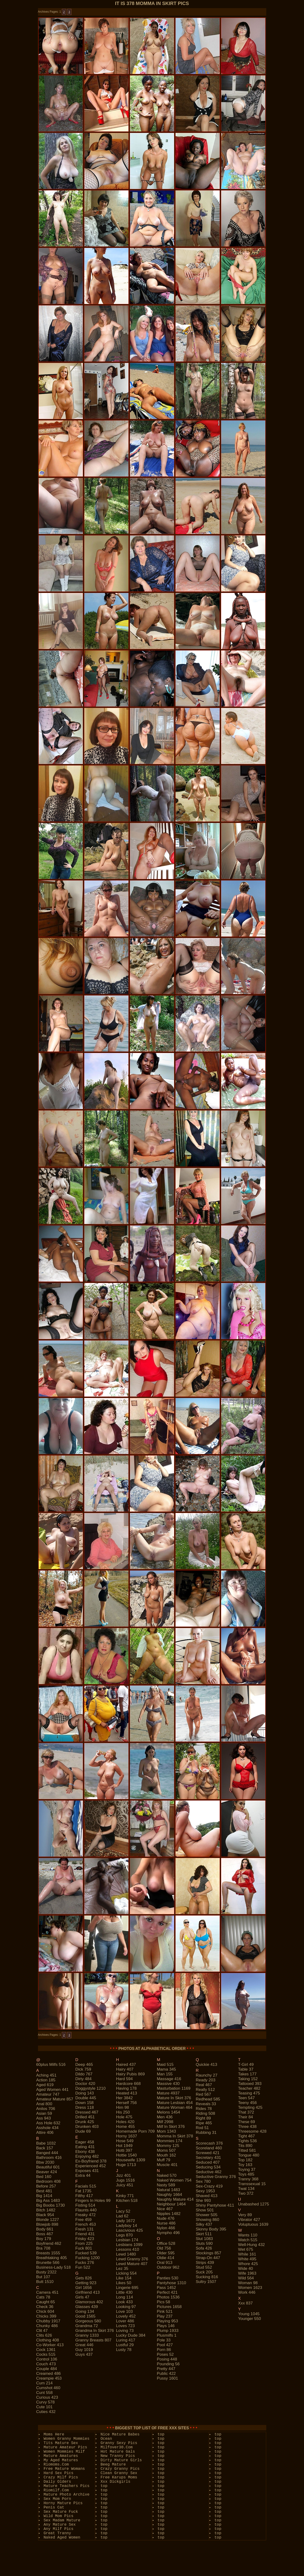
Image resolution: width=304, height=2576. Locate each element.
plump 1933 (168, 2330)
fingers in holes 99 (93, 2200)
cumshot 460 (48, 2388)
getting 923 (85, 2283)
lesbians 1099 (129, 2244)
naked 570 (166, 2175)
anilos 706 (45, 2108)
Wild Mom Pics (59, 2516)
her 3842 (124, 2098)
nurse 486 (166, 2223)
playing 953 (167, 2321)
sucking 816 (207, 2277)
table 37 (245, 2069)
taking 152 (248, 2079)
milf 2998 (165, 2122)
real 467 (204, 2085)
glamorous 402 (89, 2302)
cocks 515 (45, 2354)
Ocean (106, 2439)
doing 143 (84, 2093)
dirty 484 (83, 2079)
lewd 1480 (126, 2254)
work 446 (246, 2292)
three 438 (247, 2126)
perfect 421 (167, 2292)
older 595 (166, 2253)
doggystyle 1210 (90, 2088)
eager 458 (84, 2142)
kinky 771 (125, 2196)
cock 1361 (46, 2349)
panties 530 (167, 2278)
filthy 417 (84, 2196)
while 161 (247, 2254)
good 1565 (85, 2316)
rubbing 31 (206, 2132)
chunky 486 (47, 2326)
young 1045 (249, 2314)
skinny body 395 (211, 2229)
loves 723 (125, 2326)
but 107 (43, 2277)
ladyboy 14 (126, 2225)
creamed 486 (48, 2373)
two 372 (245, 2193)
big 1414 (44, 2196)
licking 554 (126, 2273)
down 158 (84, 2102)
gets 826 (83, 2278)
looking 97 (126, 2306)
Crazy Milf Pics (61, 2477)
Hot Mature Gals (118, 2452)
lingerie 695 (127, 2287)
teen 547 (246, 2098)
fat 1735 (83, 2191)
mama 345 (166, 2069)
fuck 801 (83, 2248)
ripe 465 (204, 2123)
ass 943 (43, 2118)
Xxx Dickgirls (115, 2482)
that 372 (246, 2112)
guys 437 (84, 2354)
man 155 (165, 2074)
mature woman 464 (174, 2107)
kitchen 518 (127, 2200)
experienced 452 (90, 2166)
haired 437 (126, 2064)
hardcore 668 (128, 2083)
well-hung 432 (251, 2244)
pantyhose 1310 (171, 2283)
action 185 (45, 2080)
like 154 (123, 2278)
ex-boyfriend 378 (91, 2161)
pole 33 (164, 2340)
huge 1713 (126, 2164)
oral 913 (164, 2262)
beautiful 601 (48, 2167)
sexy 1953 (205, 2191)
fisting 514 (85, 2205)
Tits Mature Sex (61, 2443)
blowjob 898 (47, 2224)
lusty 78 (123, 2349)
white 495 (247, 2259)
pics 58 (163, 2302)
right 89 (203, 2118)
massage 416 (169, 2079)
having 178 (126, 2088)
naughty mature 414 (175, 2199)
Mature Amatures (61, 2456)
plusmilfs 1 (166, 2335)
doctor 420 (85, 2083)
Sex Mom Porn (57, 2499)
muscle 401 (167, 2164)
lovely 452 (126, 2316)
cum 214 (44, 2383)
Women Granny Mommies (67, 2439)
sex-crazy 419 (209, 2186)
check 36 (44, 2306)
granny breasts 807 (93, 2340)
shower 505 (207, 2215)
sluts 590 (204, 2243)
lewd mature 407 (131, 2264)
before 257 (46, 2186)
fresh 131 (84, 2229)
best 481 (44, 2191)
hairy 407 (124, 2069)
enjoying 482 (87, 2156)
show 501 (205, 2210)
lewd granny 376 (132, 2259)
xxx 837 (245, 2303)
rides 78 (204, 2108)
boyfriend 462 (48, 2243)
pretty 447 (166, 2369)
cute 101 (44, 2407)
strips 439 (205, 2262)
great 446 (84, 2345)
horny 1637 (126, 2136)
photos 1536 (168, 2297)
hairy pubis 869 (130, 2074)
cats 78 (43, 2297)
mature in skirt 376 (174, 2098)
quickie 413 (206, 2064)
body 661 (44, 2229)
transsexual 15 (252, 2184)
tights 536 (247, 2141)
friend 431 (85, 2234)
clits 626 (44, 2335)
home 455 (125, 2126)
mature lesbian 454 (175, 2102)
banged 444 (47, 2153)
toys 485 (246, 2174)
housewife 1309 (130, 2160)
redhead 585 (208, 2099)
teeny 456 (247, 2102)
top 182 (245, 2160)
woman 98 (248, 2283)
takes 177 (247, 2074)
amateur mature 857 (54, 2099)
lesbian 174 (127, 2240)
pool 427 (165, 2345)
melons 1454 (168, 2112)
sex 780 (203, 2181)
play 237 (165, 2316)
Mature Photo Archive (67, 2494)
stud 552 (204, 2267)
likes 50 (123, 2283)
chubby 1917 (48, 2321)
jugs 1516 (125, 2180)
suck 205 (204, 2272)
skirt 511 (204, 2234)
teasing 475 (249, 2093)
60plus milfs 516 (51, 2064)
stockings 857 (208, 2253)
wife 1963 (247, 2273)
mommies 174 (169, 2141)
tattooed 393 (249, 2083)
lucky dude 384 (130, 2335)
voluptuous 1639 (253, 2224)
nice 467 (165, 2209)
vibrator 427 (249, 2219)
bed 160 (43, 2176)
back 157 (44, 2148)
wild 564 (246, 2278)
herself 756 (126, 2102)
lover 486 (125, 2321)
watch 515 (247, 2240)
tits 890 (245, 2145)
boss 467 (44, 2234)
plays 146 (166, 2326)
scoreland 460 (209, 2148)
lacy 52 (123, 2211)
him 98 (122, 2107)
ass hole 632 (48, 2123)
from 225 (84, 2243)
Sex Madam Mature (62, 2520)
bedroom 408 (48, 2181)
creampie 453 (49, 2378)
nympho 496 (168, 2232)
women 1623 (250, 2287)
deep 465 (84, 2064)
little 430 (124, 2292)
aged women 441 (52, 2089)
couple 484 (46, 2369)
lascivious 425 (129, 2230)
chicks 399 (46, 2316)
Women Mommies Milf (64, 2452)
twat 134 (246, 2188)
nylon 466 (166, 2228)
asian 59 (44, 2113)
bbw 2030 (45, 2162)
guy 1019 (84, 2349)
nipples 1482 (169, 2213)
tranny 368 (248, 2179)
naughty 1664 (169, 2194)
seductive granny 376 (216, 2176)
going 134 (84, 2311)
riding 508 (205, 2113)
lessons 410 (127, 2249)
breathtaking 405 (51, 2258)
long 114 (124, 2297)
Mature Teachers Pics (67, 2486)
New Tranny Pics (118, 2456)
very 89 (245, 2215)
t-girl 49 (246, 2064)
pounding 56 (168, 2364)
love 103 (124, 2311)
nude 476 (166, 2218)
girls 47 (82, 2297)
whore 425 (248, 2264)
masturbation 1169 (174, 2088)
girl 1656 (83, 2287)
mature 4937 (168, 2093)
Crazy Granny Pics (120, 2469)
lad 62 (122, 2216)
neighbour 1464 (171, 2204)
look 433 (124, 2302)
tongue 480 (248, 2155)
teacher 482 (249, 2088)
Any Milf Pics (59, 2529)
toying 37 (247, 2169)
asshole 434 (47, 2128)
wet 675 (245, 2249)
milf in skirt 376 (171, 2126)
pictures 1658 (169, 2306)
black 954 (45, 2215)
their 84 (245, 2117)
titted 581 (247, 2150)
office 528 (166, 2243)
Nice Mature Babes (120, 2434)
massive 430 (168, 2083)
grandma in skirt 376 (94, 2330)
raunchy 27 (207, 2075)
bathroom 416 (49, 2157)
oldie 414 (165, 2258)
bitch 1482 (45, 2210)
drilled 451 (85, 2117)
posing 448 (167, 2359)
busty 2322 (46, 2272)
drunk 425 (84, 2122)
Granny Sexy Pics (119, 2443)
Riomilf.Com (56, 2490)
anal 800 (44, 2104)
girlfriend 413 (87, 2292)
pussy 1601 (167, 2378)
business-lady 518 (53, 2267)
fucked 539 (86, 2253)
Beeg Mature (113, 2464)
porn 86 (164, 2349)
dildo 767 (84, 2074)
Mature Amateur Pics (65, 2447)
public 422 (166, 2373)
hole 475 (124, 2117)
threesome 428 (252, 2131)
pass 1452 (166, 2287)
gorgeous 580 (88, 2321)
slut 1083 (204, 2238)
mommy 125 (168, 2145)
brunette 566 (47, 2262)
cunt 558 (44, 2392)
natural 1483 (168, 2190)
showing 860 (207, 2219)
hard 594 (124, 2079)
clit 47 (42, 2330)
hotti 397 (124, 2150)
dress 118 (84, 2107)
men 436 (165, 2117)
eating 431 (85, 2147)
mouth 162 (166, 2155)
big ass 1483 (48, 2200)
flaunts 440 (86, 2210)
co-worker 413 (50, 2345)
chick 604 (45, 2311)
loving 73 (125, 2330)
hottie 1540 (126, 2155)
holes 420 (125, 2122)
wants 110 (247, 2235)
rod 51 (202, 2128)
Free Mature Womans (64, 2469)
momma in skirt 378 (175, 2136)
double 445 (85, 2098)
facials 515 (85, 2186)
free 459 (83, 2219)
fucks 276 (84, 2262)
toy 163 (245, 2164)
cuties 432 (46, 2411)
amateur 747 (47, 2094)
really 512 (205, 2089)
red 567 (203, 2094)
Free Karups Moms (119, 2477)
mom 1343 (166, 2131)
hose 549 (124, 2141)
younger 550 (249, 2318)
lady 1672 (125, 2221)
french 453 (85, 2224)
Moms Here (54, 2434)
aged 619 (45, 2085)
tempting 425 (250, 2107)
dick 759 (83, 2069)
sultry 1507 (206, 2281)
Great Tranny (57, 2533)
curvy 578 (45, 2402)
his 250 (123, 2112)
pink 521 (165, 2311)
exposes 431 (87, 2170)
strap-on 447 (208, 2258)
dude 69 (83, 2131)
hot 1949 (124, 2145)
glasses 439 (86, 2306)
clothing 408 (47, 2340)
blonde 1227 (47, 2219)
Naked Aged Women (62, 2537)
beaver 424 (46, 2172)
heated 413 (126, 2093)
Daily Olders (57, 2482)
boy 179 (43, 2238)
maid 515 (165, 2064)
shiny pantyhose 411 (215, 2205)
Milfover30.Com (117, 2447)
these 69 (246, 2122)
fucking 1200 (87, 2258)
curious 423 (47, 2397)
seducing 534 (208, 2167)
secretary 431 (208, 2157)
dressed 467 (86, 2112)
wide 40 (245, 2268)
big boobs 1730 (50, 2205)
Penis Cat (54, 2507)
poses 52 (165, 2354)
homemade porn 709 (135, 2131)
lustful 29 (125, 2345)
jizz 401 (123, 2175)
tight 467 (246, 2136)
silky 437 (204, 2224)
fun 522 (82, 2267)
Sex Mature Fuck (61, 2512)
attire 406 (45, 2132)
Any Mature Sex (60, 2525)
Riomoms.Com (56, 2464)
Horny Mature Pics (63, 2503)
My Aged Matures (61, 2460)
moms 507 (166, 2150)
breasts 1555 (48, 2253)
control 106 (46, 2359)
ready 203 (205, 2080)
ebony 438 (85, 2151)
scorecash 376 (209, 2143)
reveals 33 (206, 2104)
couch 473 (46, 2364)
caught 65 (45, 2302)
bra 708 (43, 2248)
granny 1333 (87, 2335)
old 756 (164, 2248)
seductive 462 (209, 2172)
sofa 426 (204, 2248)
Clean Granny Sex (119, 2473)
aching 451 (46, 2075)
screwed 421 (207, 2153)
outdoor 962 (168, 2267)
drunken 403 (87, 2126)
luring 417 (125, 2340)
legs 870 (124, 2235)
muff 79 (163, 2160)
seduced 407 (208, 2162)
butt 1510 (45, 2281)
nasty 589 (166, 2185)
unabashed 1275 (253, 2204)
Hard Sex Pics (59, 2473)
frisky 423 (84, 2238)
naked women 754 (174, 2180)
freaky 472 (85, 2215)
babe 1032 (46, 2143)
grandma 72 (86, 2326)
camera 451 (47, 2292)
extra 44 (83, 2175)
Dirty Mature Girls (121, 2460)
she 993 (203, 2200)
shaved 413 (207, 2196)
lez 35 (122, 2268)
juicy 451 (124, 2185)
